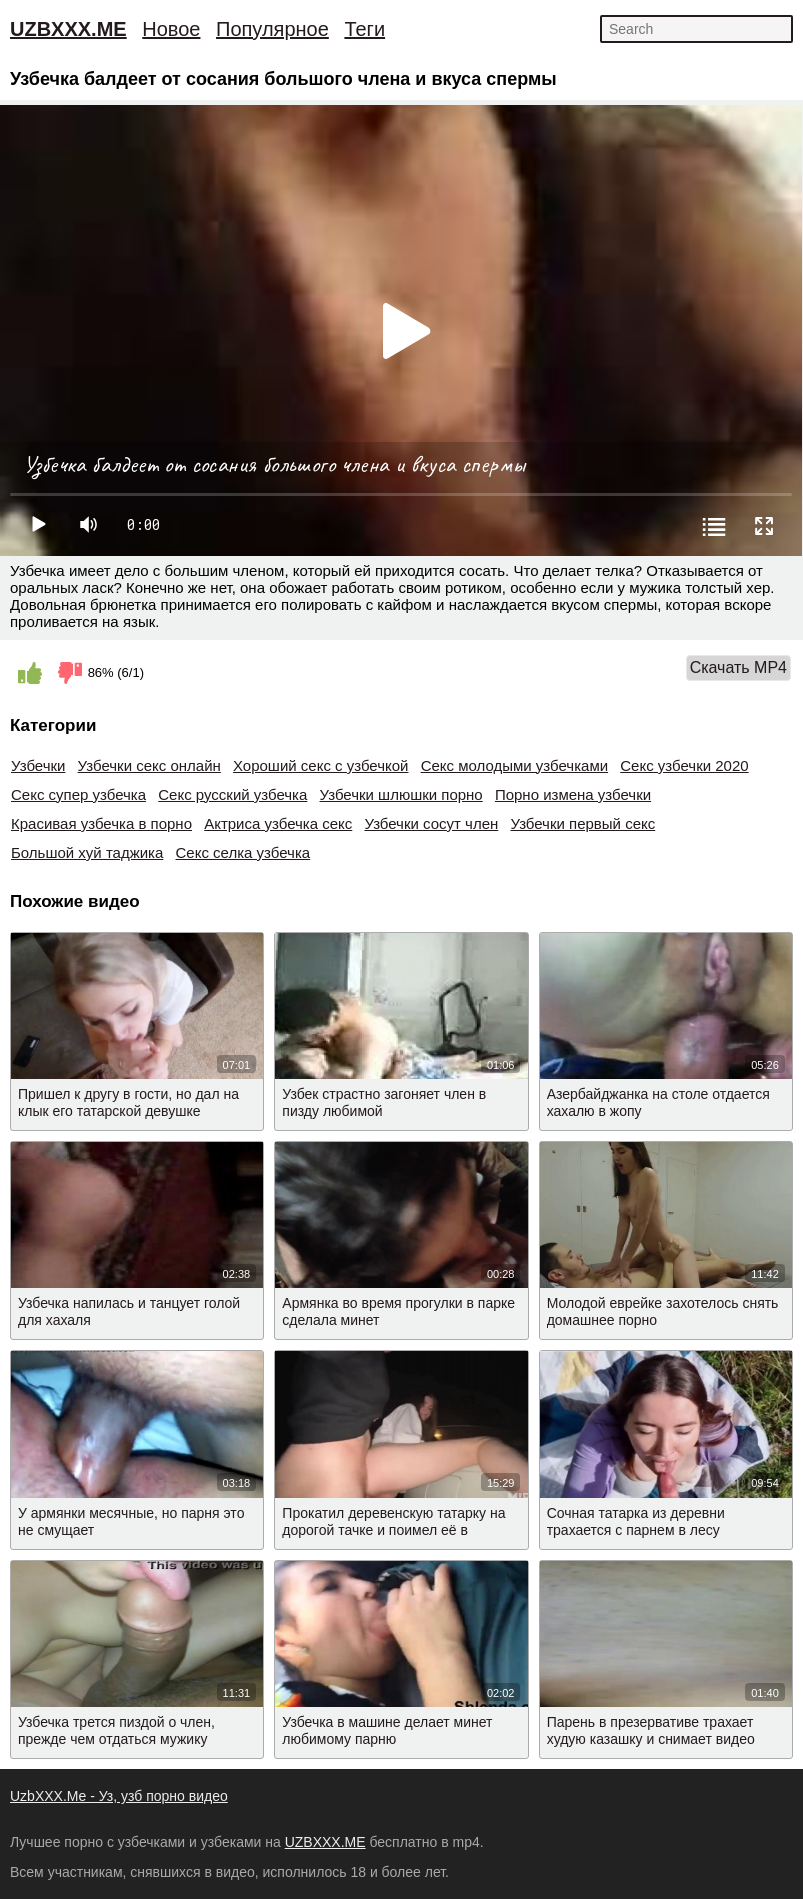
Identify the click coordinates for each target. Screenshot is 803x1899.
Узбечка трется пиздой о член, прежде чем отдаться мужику (116, 1730)
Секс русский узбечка (232, 794)
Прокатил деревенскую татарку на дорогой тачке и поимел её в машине (393, 1530)
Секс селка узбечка (243, 852)
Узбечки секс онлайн (149, 765)
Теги (364, 29)
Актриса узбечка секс (278, 823)
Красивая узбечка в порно (101, 823)
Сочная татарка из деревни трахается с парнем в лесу (636, 1521)
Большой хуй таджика (87, 852)
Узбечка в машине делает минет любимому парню (387, 1730)
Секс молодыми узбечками (514, 765)
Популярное (272, 29)
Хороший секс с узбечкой (320, 765)
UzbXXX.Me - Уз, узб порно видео (119, 1796)
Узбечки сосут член (431, 823)
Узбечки (38, 765)
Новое (171, 29)
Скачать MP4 (738, 667)
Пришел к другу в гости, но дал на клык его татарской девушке (128, 1102)
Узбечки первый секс (582, 823)
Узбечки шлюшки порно (401, 794)
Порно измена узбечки (573, 794)
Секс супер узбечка (78, 794)
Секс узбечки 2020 (684, 765)
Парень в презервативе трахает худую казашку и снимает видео (651, 1730)
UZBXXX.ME (68, 29)
